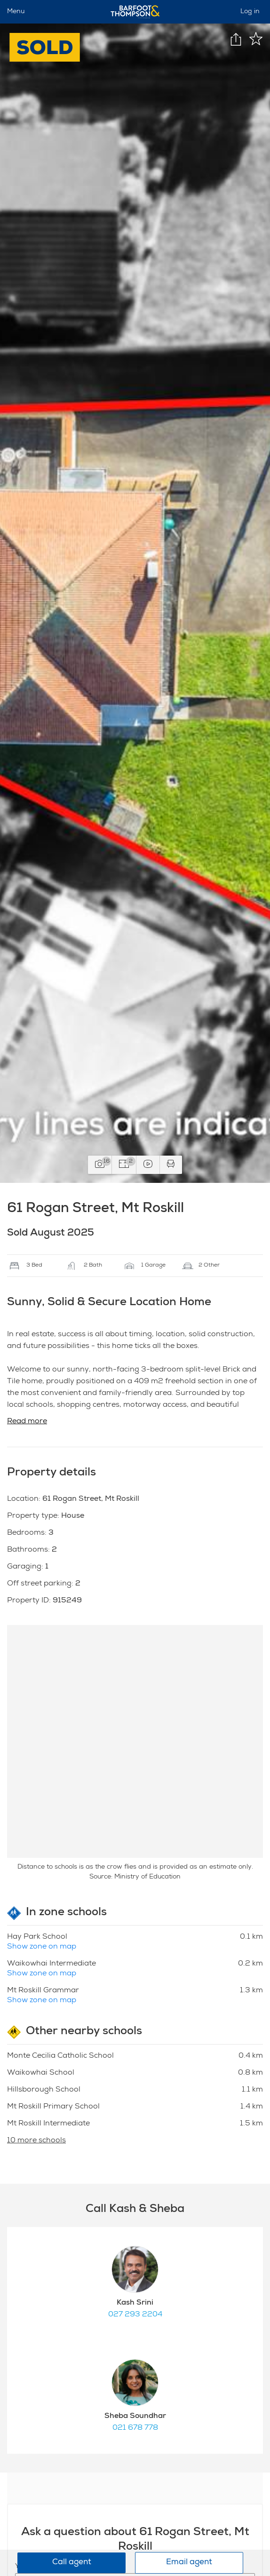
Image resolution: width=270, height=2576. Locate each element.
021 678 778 (135, 2428)
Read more (27, 1422)
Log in (250, 11)
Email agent (189, 2563)
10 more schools (36, 2141)
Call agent (71, 2563)
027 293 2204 (135, 2315)
